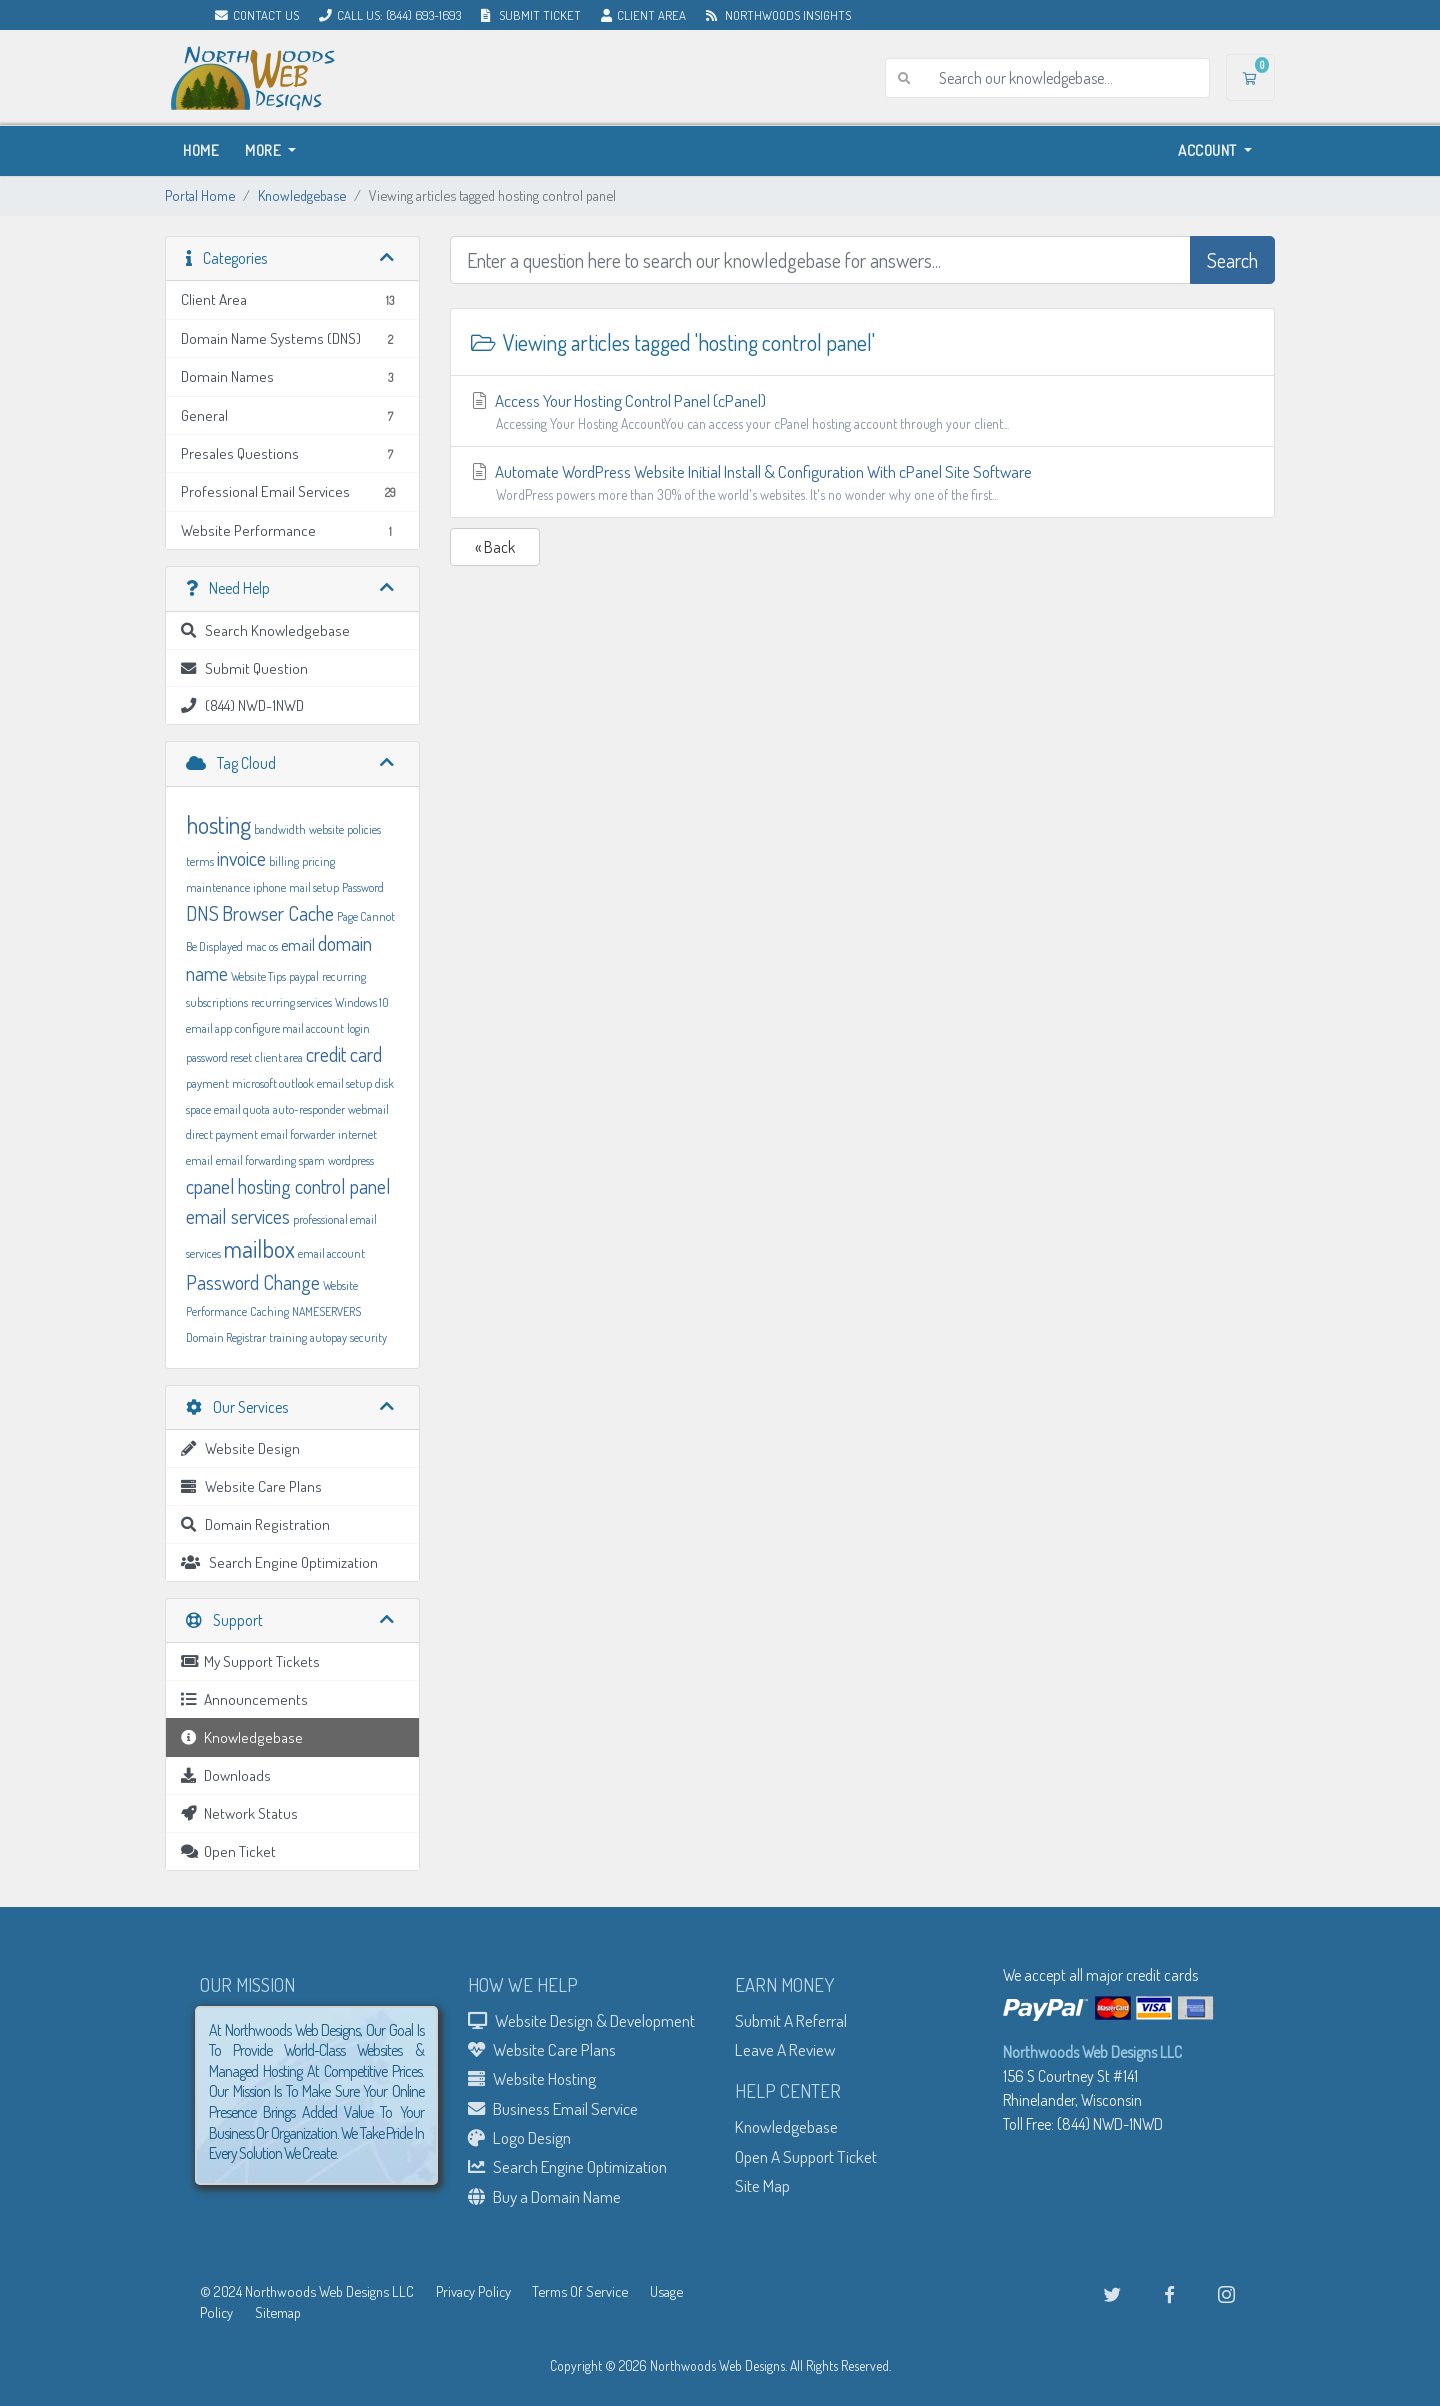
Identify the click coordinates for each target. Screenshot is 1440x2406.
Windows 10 (362, 1002)
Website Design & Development (581, 2020)
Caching (269, 1311)
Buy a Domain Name (544, 2196)
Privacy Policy (473, 2291)
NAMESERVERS (326, 1311)
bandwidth (280, 829)
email (298, 945)
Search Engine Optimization (567, 2166)
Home (201, 150)
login (358, 1028)
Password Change (253, 1282)
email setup (344, 1083)
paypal (304, 976)
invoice (241, 858)
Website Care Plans (542, 2049)
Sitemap (278, 2312)
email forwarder (298, 1134)
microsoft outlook (273, 1083)
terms (200, 861)
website (326, 829)
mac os (262, 946)
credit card (344, 1054)
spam (312, 1160)
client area (279, 1057)
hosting (218, 824)
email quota (242, 1109)
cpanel (210, 1186)
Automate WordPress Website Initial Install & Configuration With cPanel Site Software (862, 483)
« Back (495, 547)
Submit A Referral (791, 2020)
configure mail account (289, 1028)
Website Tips (258, 976)
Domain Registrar (226, 1337)
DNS (202, 913)
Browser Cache (278, 913)
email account (331, 1253)
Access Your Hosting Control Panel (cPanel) (862, 412)
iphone (269, 887)
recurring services (291, 1002)
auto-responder (309, 1109)
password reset (219, 1057)
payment (207, 1083)
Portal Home (200, 195)
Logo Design (519, 2137)
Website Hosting (532, 2078)
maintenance (218, 887)
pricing (318, 861)
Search (1232, 260)
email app (209, 1028)
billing (284, 861)
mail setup (314, 887)
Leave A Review (785, 2049)
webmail (368, 1109)
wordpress (351, 1160)
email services (238, 1216)
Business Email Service (553, 2108)
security (368, 1337)
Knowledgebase (302, 195)
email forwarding (256, 1160)
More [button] (265, 150)
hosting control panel (314, 1186)
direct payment (222, 1134)
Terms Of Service (580, 2291)
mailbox (259, 1248)
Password (363, 887)
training (288, 1337)
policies (364, 829)
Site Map (762, 2185)
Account (1209, 150)
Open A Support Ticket (806, 2156)
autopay (328, 1337)
